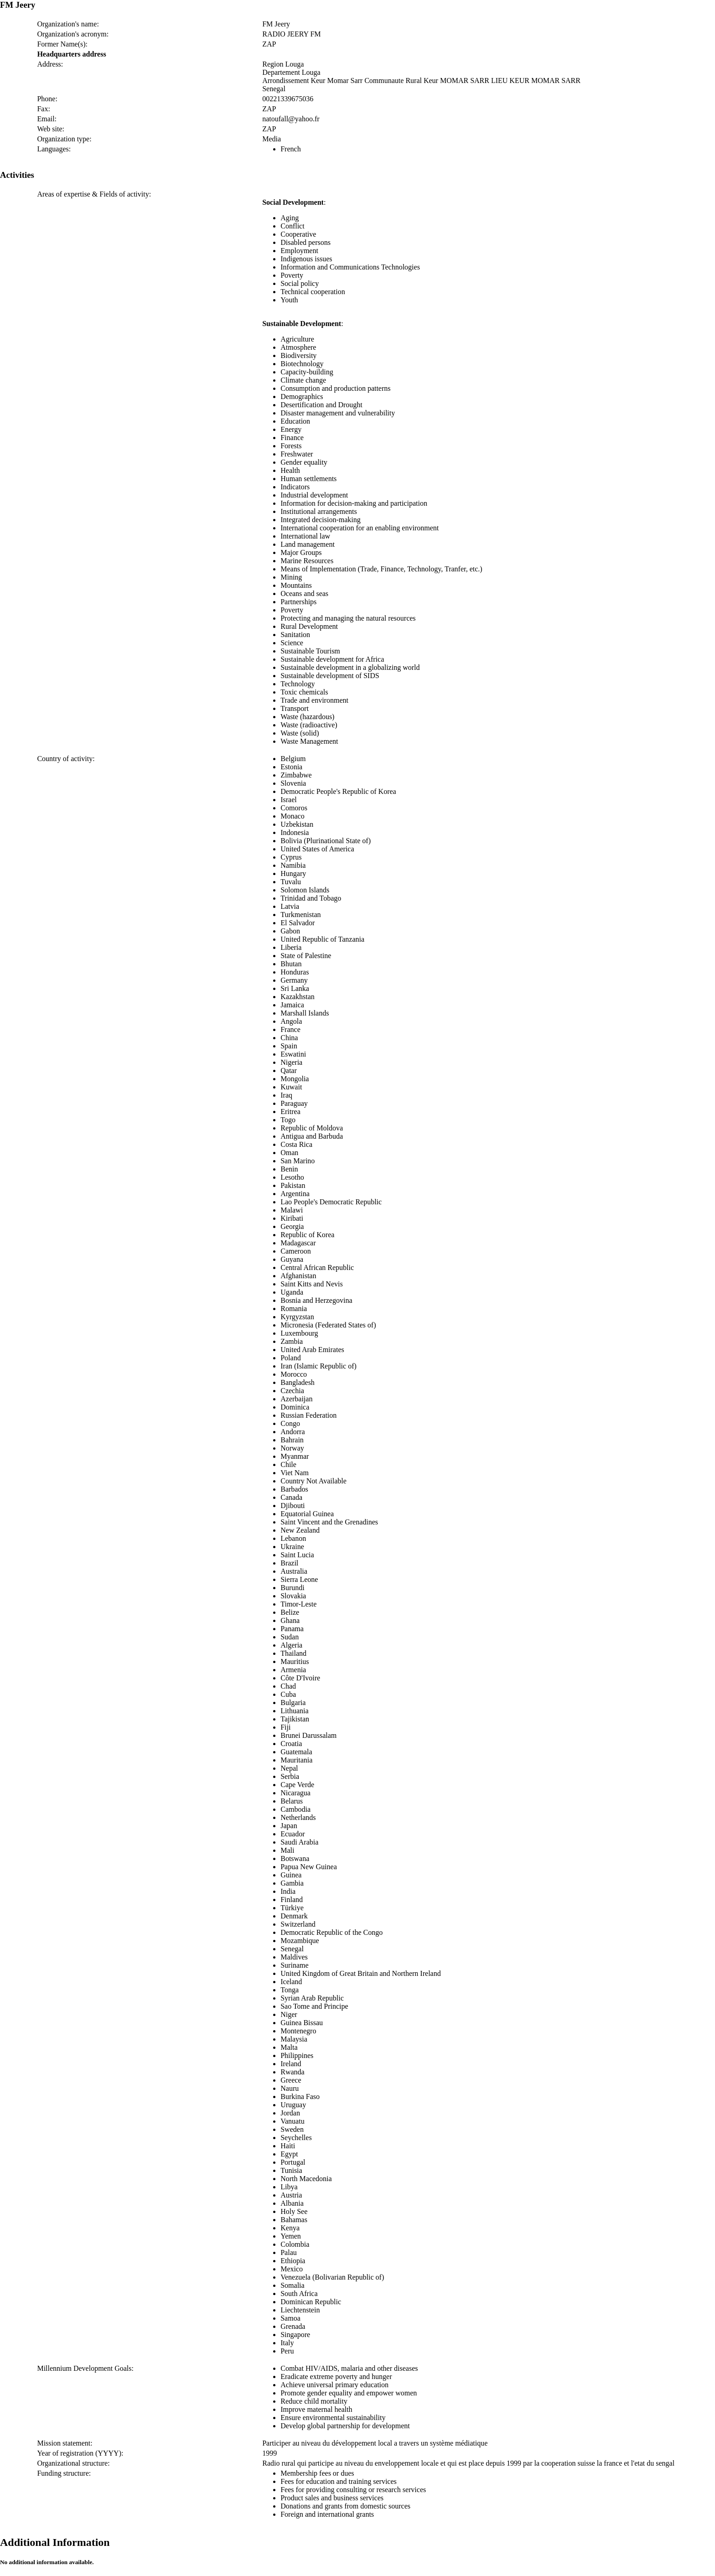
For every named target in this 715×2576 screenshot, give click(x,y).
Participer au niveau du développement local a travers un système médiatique (374, 2443)
